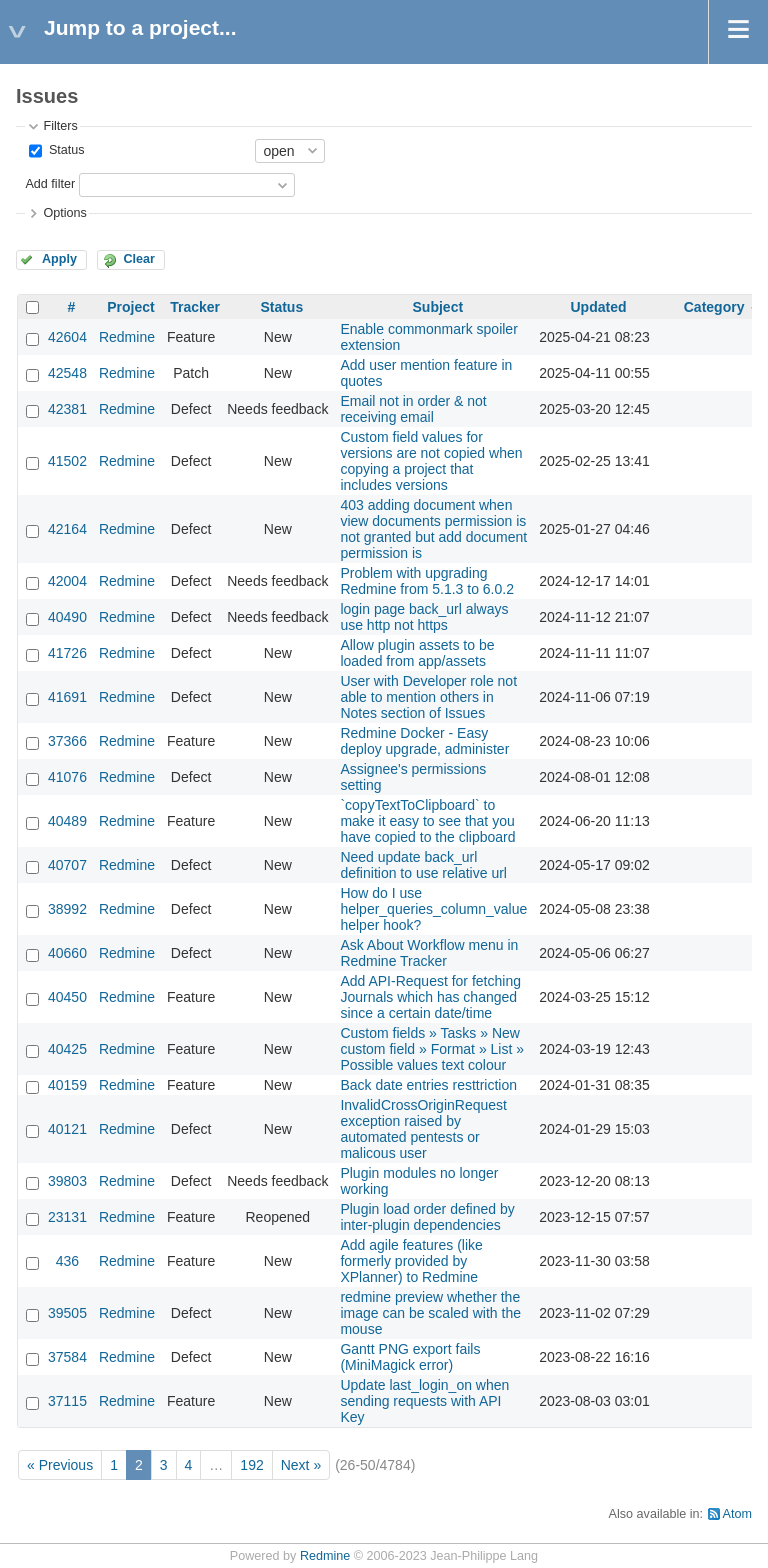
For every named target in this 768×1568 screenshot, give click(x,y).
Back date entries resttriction (428, 1085)
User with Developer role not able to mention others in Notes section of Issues (428, 697)
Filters (60, 126)
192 (251, 1465)
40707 (67, 865)
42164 (67, 529)
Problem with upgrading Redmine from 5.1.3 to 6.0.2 (427, 581)
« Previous (60, 1465)
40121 (67, 1129)
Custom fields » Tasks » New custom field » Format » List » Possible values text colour (432, 1049)
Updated (598, 307)
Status (64, 150)
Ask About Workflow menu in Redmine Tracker (429, 953)
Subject (438, 307)
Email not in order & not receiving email (413, 409)
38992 (67, 909)
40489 (67, 821)
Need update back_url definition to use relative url (423, 865)
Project (130, 307)
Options (64, 213)
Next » (301, 1465)
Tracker (195, 307)
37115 (67, 1401)
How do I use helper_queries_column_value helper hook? (433, 909)
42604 (67, 337)
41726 (67, 653)
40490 (67, 617)
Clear (139, 259)
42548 (67, 373)
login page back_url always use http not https (424, 617)
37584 (67, 1357)
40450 (67, 997)
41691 (67, 697)
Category (714, 307)
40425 (67, 1049)
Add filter (50, 184)
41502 (67, 461)
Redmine (127, 337)
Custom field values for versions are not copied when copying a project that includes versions (431, 461)
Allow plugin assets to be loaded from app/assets (417, 653)
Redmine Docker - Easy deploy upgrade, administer (424, 741)
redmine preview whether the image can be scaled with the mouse (430, 1313)
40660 (67, 953)
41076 (67, 777)
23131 (67, 1217)
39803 (67, 1181)
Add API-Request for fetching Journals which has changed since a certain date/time (430, 997)
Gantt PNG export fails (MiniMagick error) (410, 1357)
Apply (59, 259)
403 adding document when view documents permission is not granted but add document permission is (433, 529)
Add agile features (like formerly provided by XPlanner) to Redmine (411, 1261)
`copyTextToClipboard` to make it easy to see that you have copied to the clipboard (427, 821)
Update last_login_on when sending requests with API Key (424, 1401)
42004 (67, 581)
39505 (67, 1313)
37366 (67, 741)
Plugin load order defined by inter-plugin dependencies (427, 1217)
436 (67, 1261)
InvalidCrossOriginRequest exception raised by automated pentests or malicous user (423, 1129)
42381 (67, 409)
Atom (737, 1514)
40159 (67, 1085)
